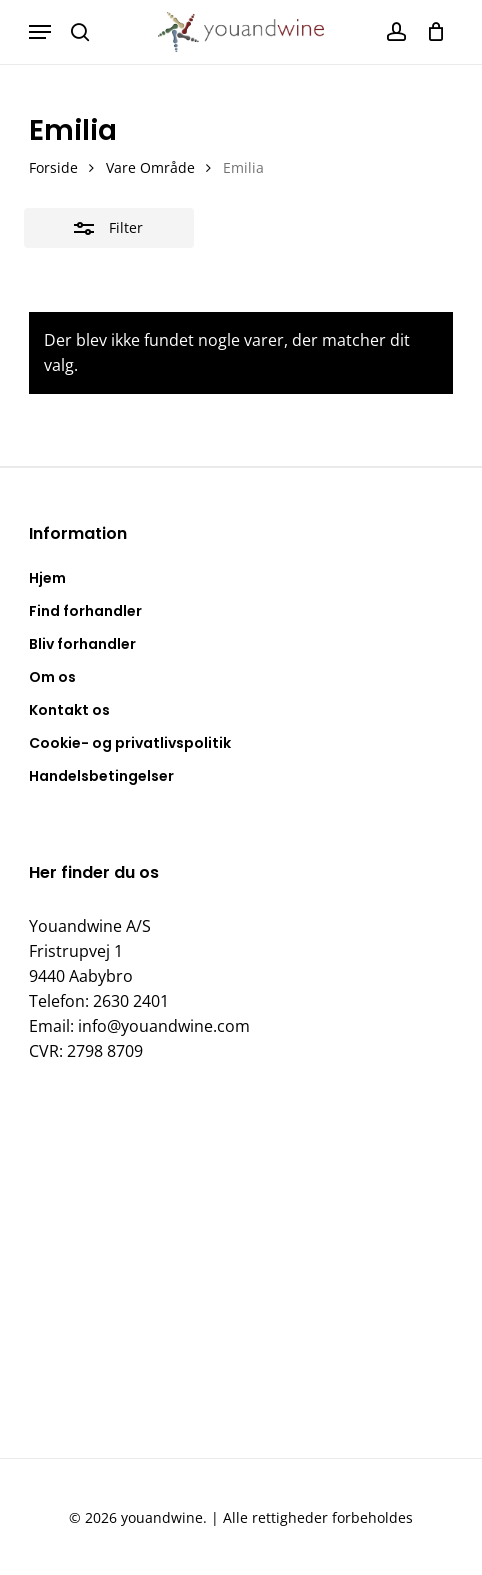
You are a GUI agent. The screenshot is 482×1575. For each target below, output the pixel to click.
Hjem (47, 578)
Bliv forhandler (82, 644)
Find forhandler (85, 611)
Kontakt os (69, 710)
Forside (53, 167)
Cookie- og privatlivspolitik (130, 743)
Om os (52, 677)
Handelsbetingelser (101, 776)
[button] (40, 32)
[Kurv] (430, 32)
